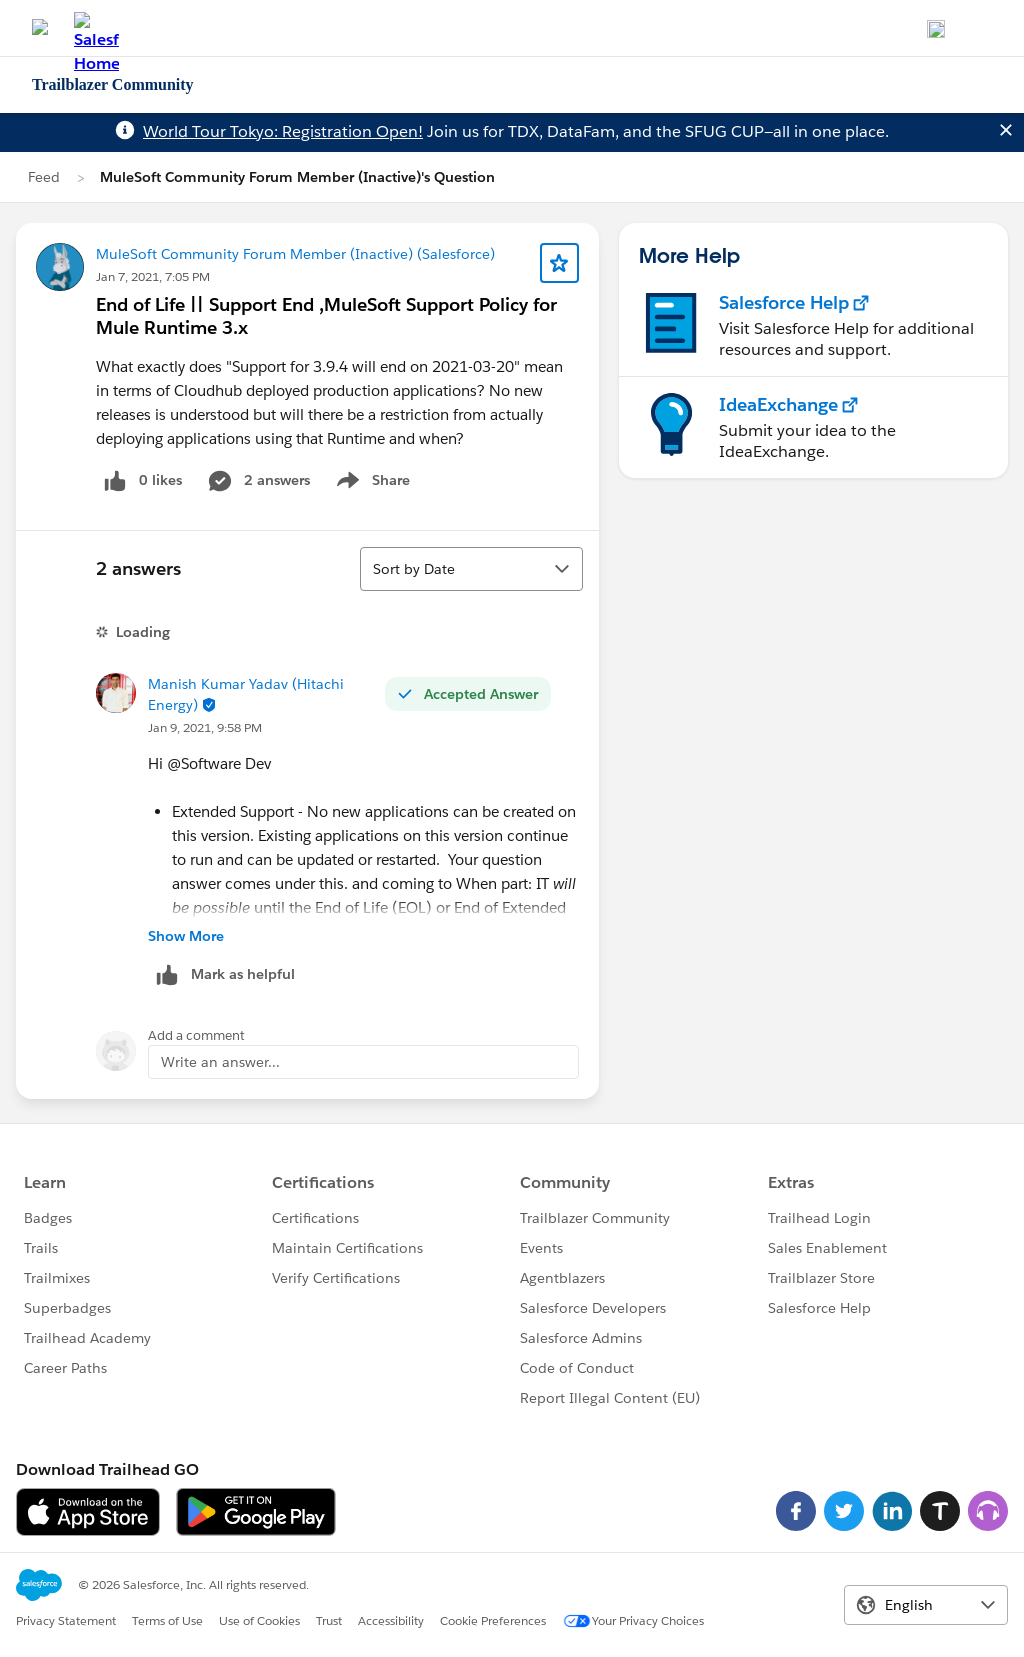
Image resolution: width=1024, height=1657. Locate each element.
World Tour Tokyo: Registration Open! (283, 131)
